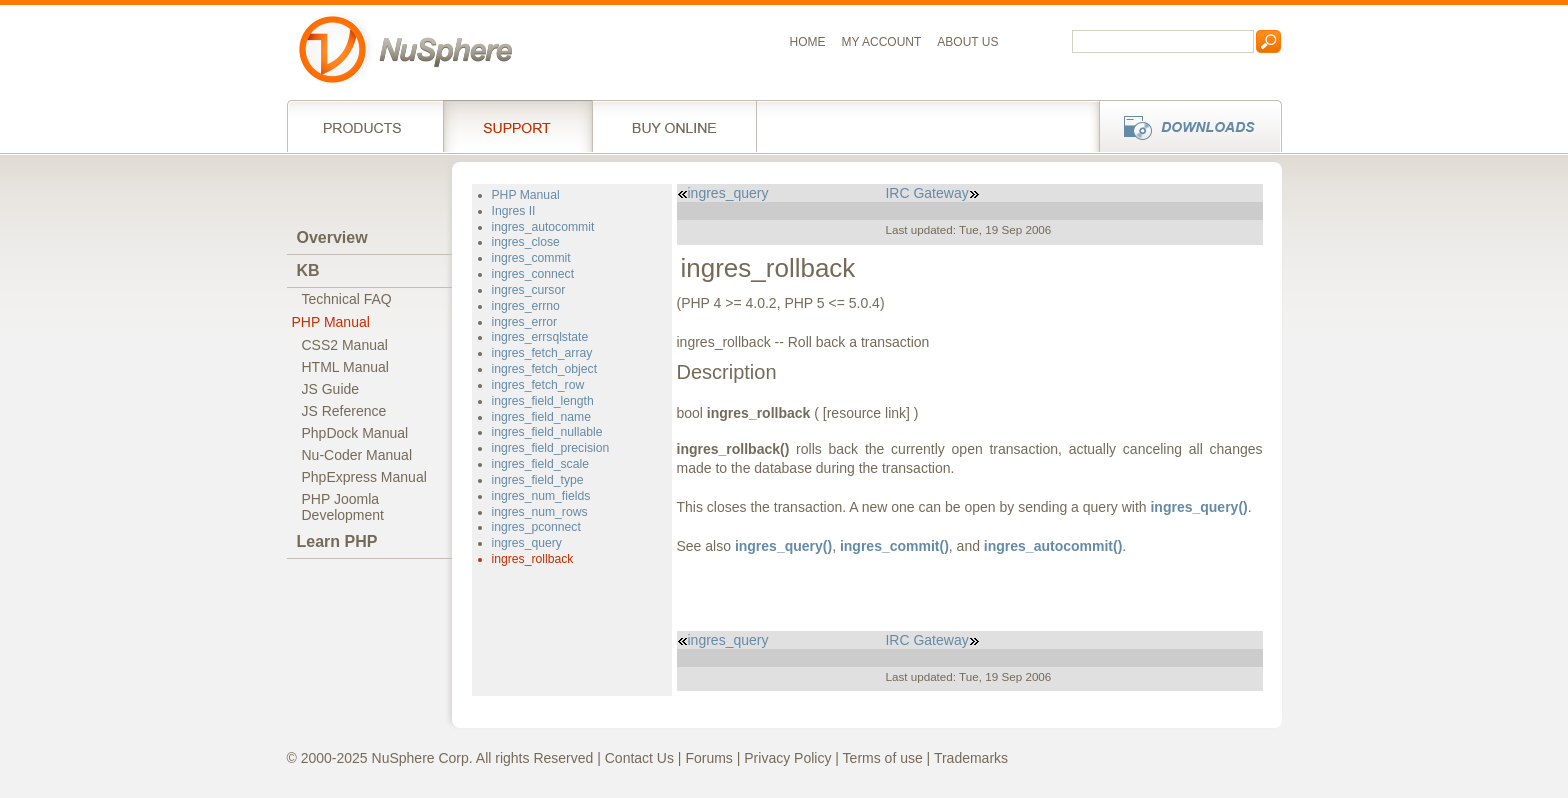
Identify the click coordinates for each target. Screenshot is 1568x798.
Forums (708, 758)
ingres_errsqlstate (540, 337)
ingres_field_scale (540, 464)
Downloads (1184, 126)
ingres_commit (531, 258)
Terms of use (883, 758)
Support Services (517, 126)
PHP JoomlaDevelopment (343, 507)
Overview (332, 237)
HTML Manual (345, 367)
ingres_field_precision (551, 448)
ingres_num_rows (540, 512)
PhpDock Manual (355, 433)
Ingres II (514, 211)
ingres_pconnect (536, 527)
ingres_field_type (538, 480)
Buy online (674, 126)
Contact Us (639, 758)
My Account (882, 42)
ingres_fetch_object (545, 369)
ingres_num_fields (541, 496)
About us (967, 42)
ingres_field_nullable (547, 432)
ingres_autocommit (543, 227)
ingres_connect (533, 274)
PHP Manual (331, 322)
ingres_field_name (541, 417)
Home (808, 42)
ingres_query (527, 543)
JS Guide (331, 389)
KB (308, 270)
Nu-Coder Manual (357, 455)
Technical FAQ (347, 299)
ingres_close (526, 242)
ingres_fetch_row (538, 385)
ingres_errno (526, 306)
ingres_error (525, 322)
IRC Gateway (932, 193)
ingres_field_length (543, 401)
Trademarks (971, 758)
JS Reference (344, 411)
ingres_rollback (533, 559)
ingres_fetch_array (542, 353)
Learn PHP (337, 541)
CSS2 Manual (345, 345)
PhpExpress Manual (364, 477)
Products (365, 126)
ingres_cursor (529, 290)
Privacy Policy (787, 758)
